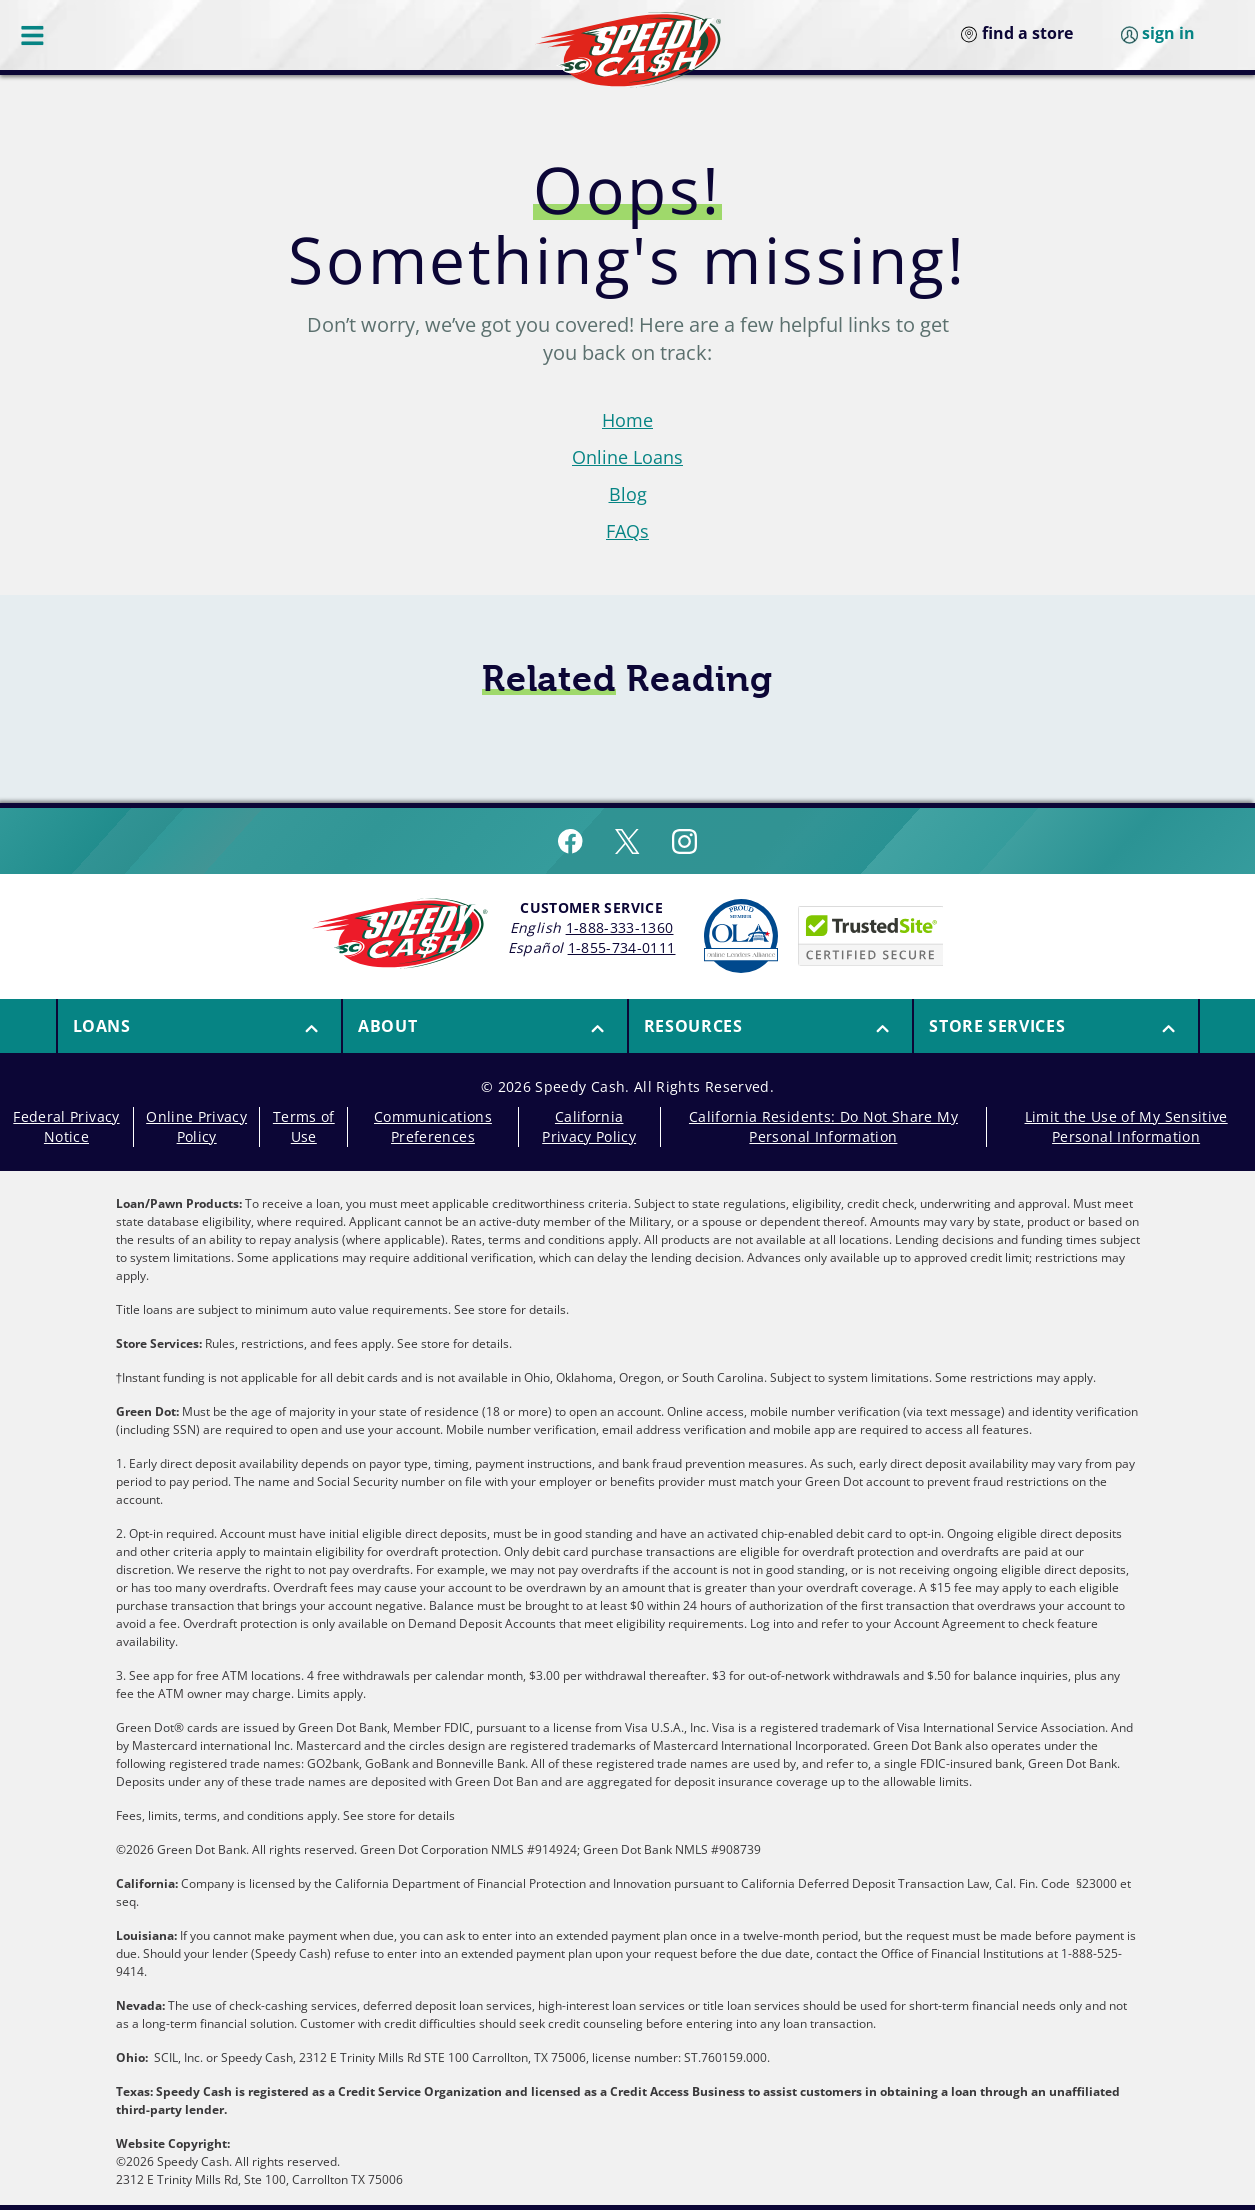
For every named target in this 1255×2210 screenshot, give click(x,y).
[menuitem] (199, 1026)
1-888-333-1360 (620, 927)
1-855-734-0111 (622, 947)
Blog (628, 494)
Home (627, 420)
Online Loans (627, 457)
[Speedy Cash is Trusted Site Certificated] (871, 936)
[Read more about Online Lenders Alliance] (741, 936)
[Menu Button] (34, 35)
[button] (200, 1026)
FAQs (627, 531)
